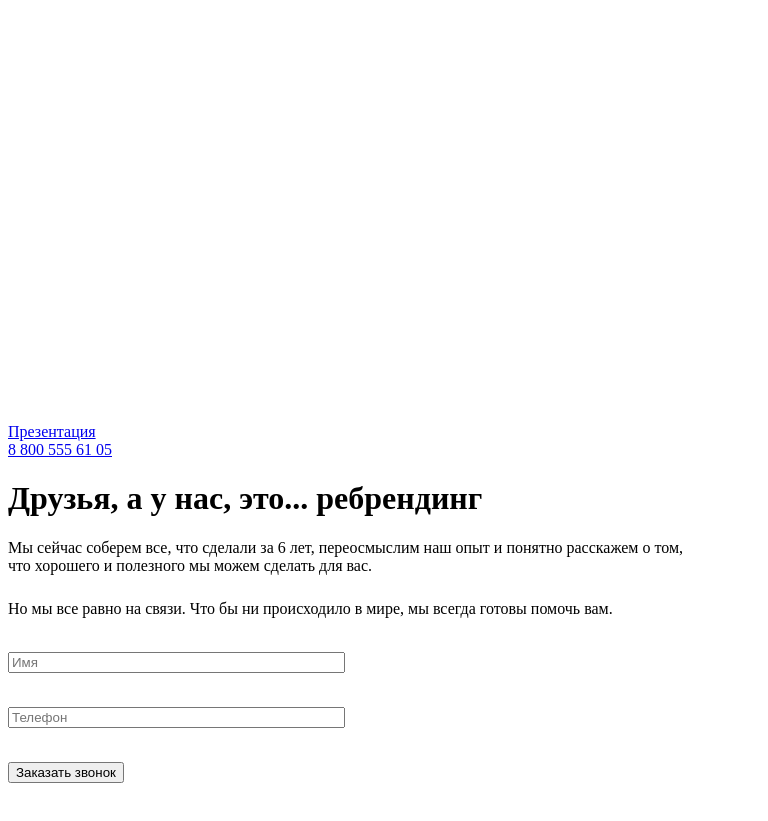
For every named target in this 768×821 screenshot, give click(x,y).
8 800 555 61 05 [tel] (60, 449)
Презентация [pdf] (52, 431)
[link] (203, 413)
